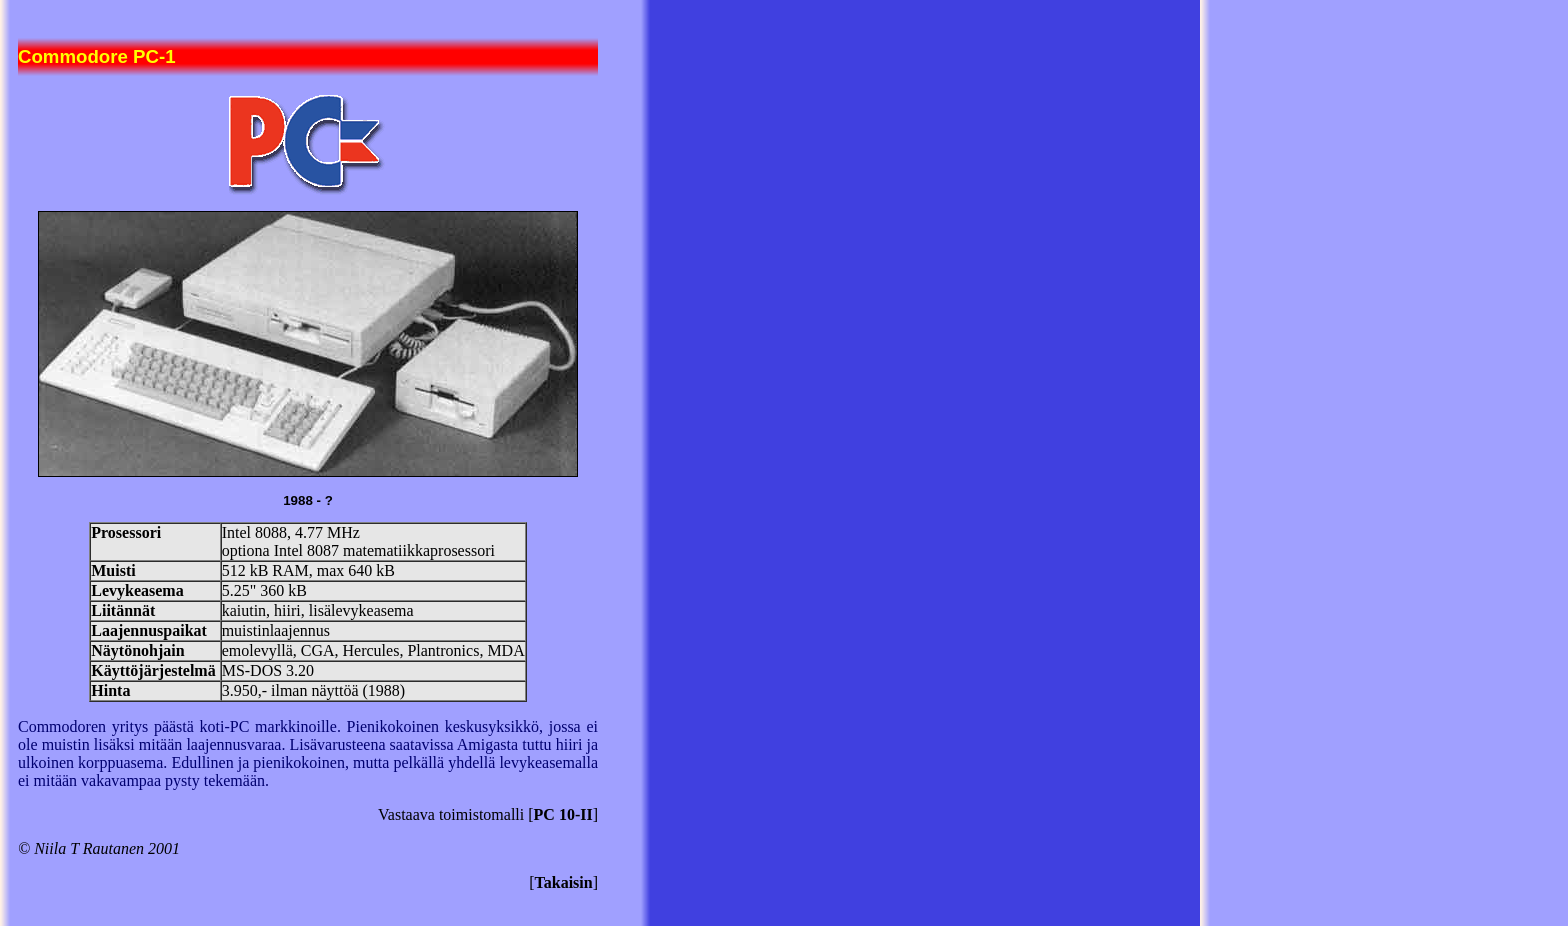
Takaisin (564, 882)
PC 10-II (563, 814)
